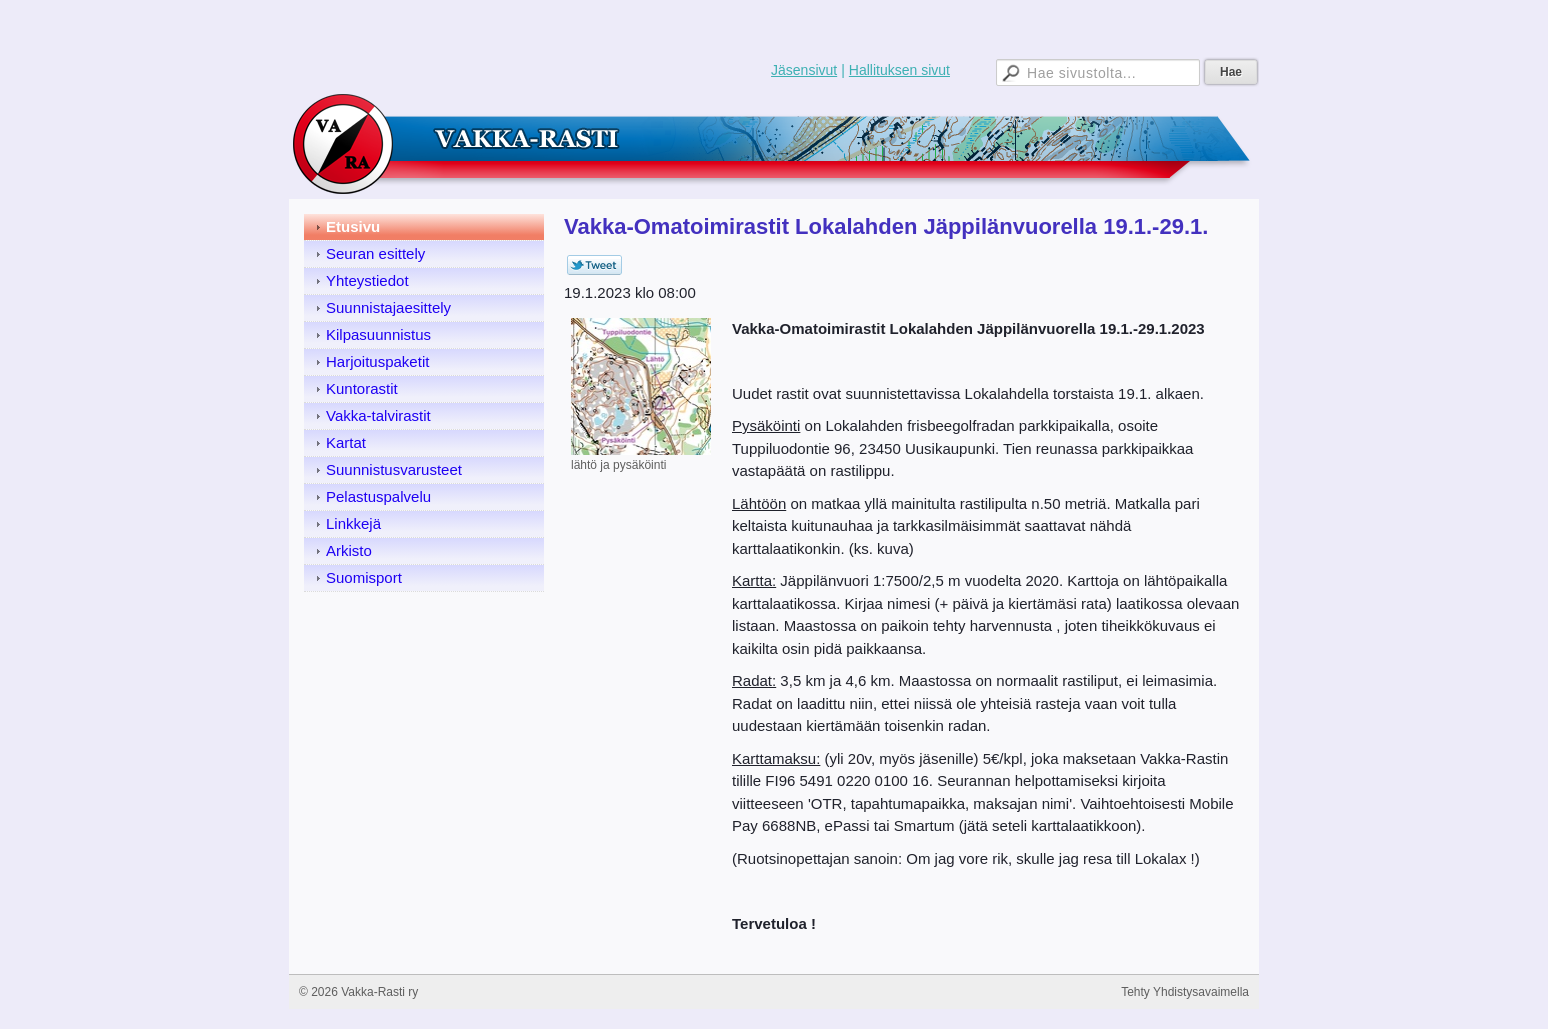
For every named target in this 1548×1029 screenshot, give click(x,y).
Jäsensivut (804, 70)
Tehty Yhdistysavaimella (1185, 992)
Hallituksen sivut (899, 70)
